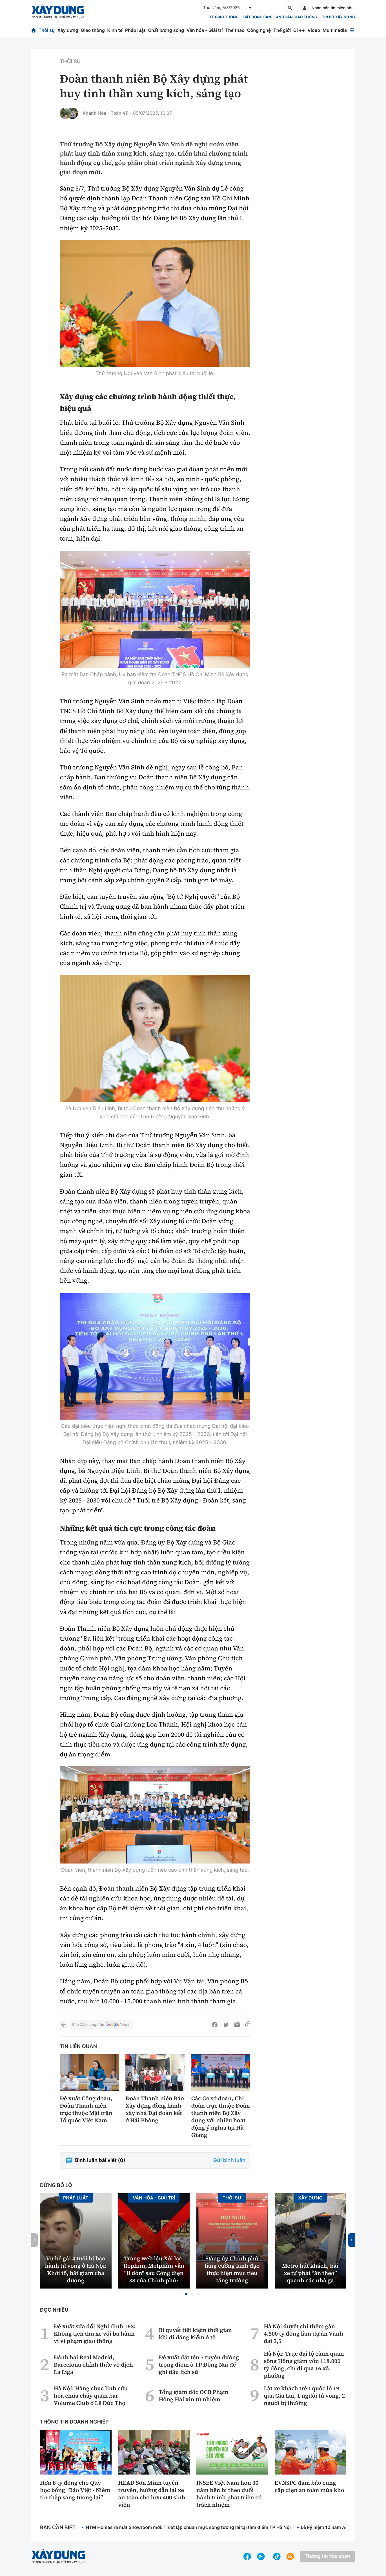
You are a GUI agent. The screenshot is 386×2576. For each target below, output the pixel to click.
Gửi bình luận (229, 2160)
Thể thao (235, 30)
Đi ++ (299, 30)
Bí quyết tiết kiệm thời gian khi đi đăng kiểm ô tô (195, 2333)
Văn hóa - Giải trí (205, 30)
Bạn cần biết (58, 2528)
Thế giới (282, 30)
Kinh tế (115, 30)
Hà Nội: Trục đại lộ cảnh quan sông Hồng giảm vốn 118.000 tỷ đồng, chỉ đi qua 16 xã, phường (304, 2364)
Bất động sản (257, 17)
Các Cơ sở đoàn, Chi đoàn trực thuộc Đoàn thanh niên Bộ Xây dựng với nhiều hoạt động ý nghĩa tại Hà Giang (220, 2117)
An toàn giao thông (296, 17)
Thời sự (47, 30)
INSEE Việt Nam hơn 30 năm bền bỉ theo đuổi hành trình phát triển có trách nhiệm (229, 2493)
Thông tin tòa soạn (327, 2556)
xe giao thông (223, 17)
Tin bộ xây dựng (338, 17)
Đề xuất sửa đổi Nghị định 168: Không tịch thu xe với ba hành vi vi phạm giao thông (95, 2334)
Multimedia (335, 30)
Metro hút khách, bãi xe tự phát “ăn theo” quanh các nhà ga (310, 2273)
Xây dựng (67, 30)
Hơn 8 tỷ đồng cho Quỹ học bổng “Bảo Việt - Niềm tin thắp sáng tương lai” (75, 2490)
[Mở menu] (352, 30)
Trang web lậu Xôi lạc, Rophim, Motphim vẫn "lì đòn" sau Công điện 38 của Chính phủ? (153, 2269)
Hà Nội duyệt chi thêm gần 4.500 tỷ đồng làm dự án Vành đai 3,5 (303, 2334)
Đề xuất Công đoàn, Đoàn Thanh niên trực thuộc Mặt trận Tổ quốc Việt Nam (86, 2109)
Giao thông (93, 30)
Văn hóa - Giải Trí (154, 2198)
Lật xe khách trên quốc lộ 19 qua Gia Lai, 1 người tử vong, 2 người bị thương (304, 2396)
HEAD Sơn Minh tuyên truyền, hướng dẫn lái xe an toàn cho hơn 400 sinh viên (151, 2493)
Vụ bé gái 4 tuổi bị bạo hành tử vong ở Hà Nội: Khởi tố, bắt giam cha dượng (76, 2269)
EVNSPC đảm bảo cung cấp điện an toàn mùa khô (309, 2486)
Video (313, 30)
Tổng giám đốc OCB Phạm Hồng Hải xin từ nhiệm (193, 2395)
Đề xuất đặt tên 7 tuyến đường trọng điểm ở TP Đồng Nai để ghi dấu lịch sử (199, 2365)
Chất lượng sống (166, 30)
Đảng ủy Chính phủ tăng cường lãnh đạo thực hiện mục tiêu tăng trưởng (232, 2269)
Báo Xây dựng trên (101, 2024)
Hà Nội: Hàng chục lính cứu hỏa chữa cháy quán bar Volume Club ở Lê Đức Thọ (91, 2396)
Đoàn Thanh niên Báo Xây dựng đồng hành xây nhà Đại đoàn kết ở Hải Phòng (154, 2109)
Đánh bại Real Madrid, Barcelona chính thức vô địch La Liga (93, 2365)
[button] (186, 2294)
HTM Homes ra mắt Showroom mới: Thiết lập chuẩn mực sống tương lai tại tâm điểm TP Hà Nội (188, 2527)
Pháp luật (135, 30)
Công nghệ (259, 30)
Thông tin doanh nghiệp (74, 2422)
